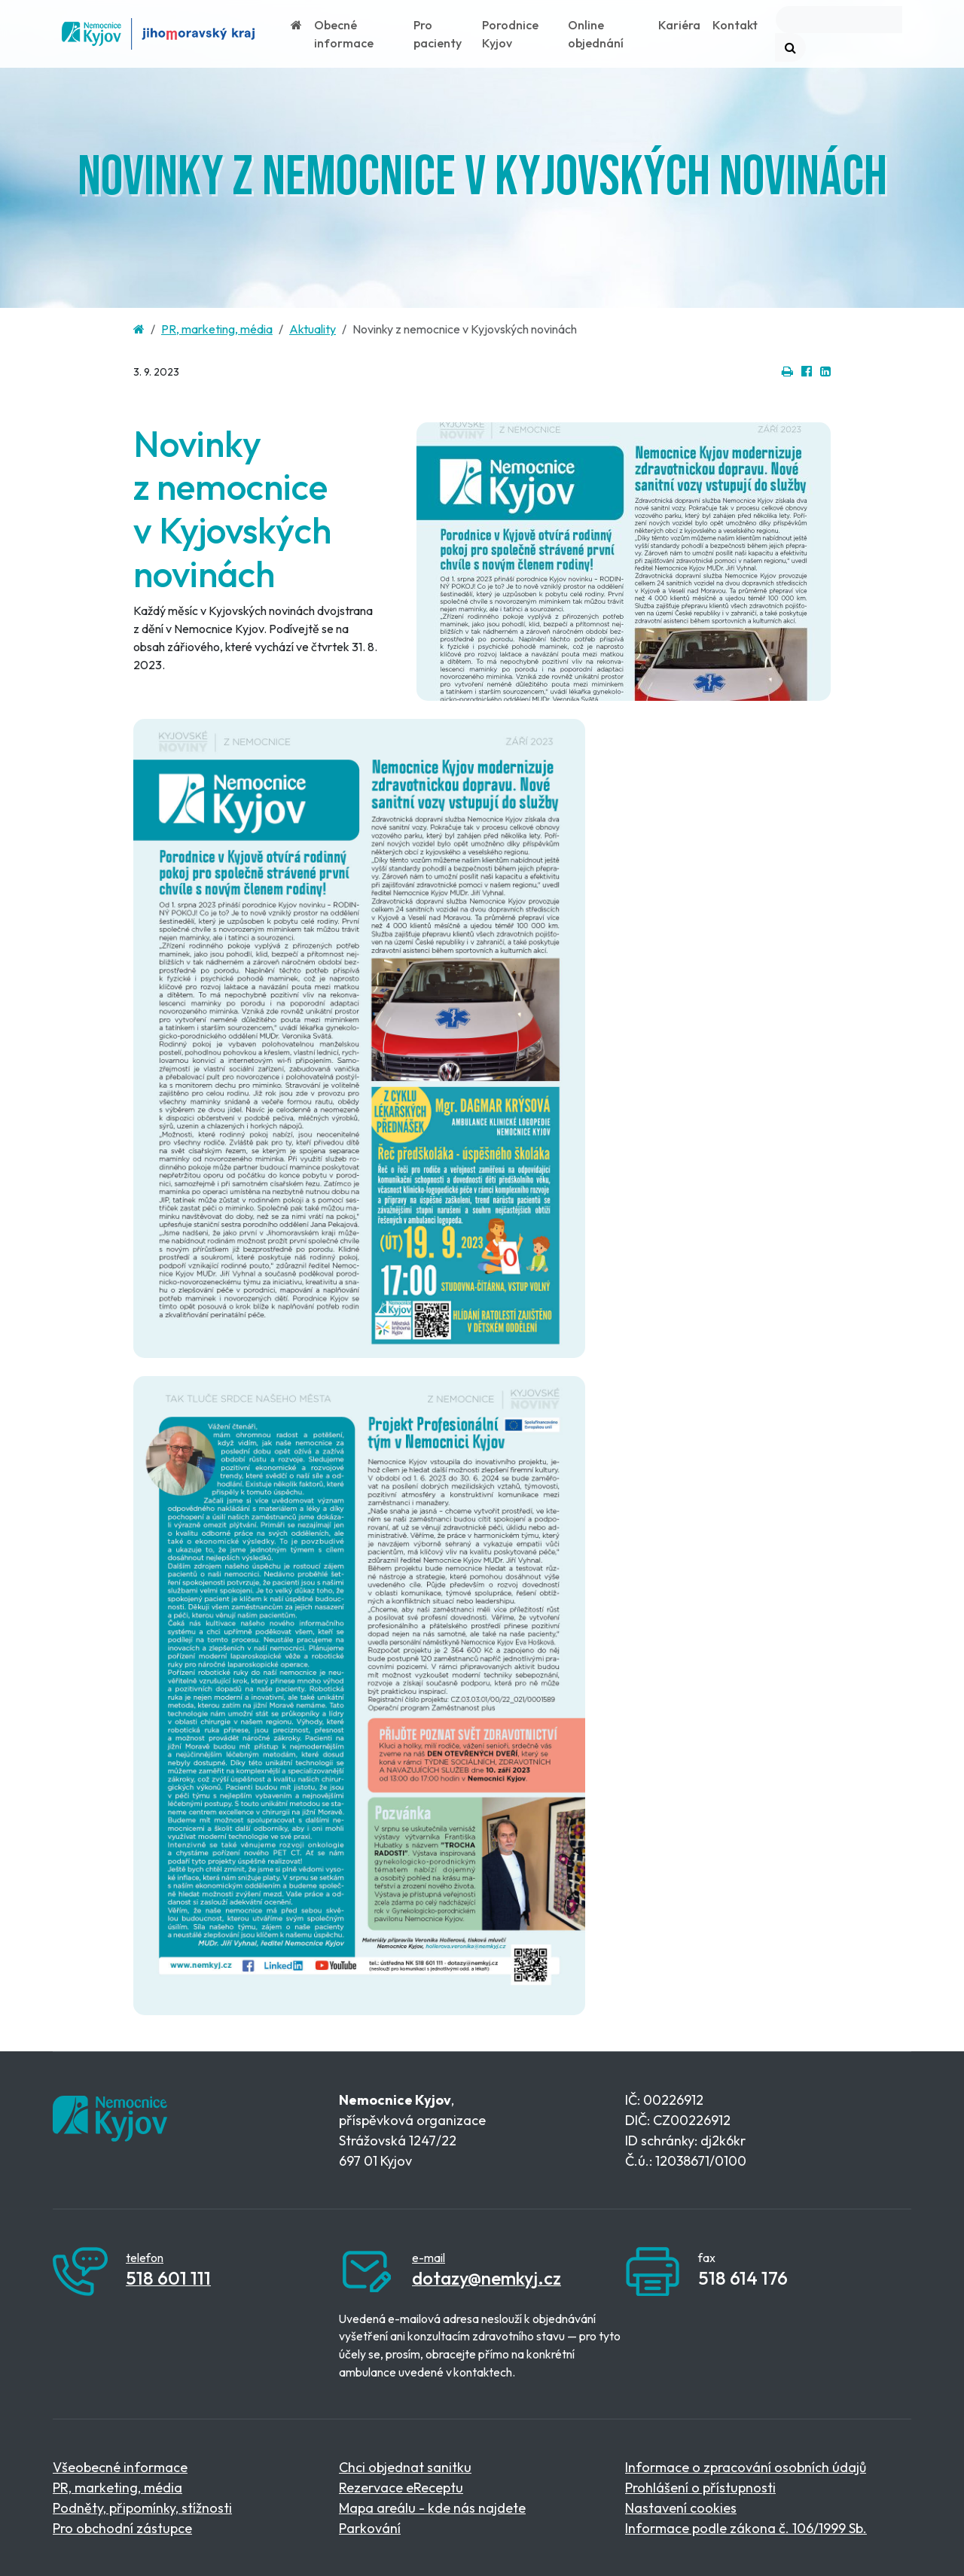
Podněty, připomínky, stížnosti (142, 2508)
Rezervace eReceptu (401, 2487)
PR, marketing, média (217, 328)
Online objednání (596, 33)
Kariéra (679, 24)
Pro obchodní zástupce (122, 2528)
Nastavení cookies (681, 2508)
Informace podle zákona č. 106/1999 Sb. (746, 2528)
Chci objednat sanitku (405, 2467)
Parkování (370, 2528)
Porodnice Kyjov (510, 33)
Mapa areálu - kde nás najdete (432, 2508)
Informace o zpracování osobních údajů (745, 2467)
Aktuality (312, 328)
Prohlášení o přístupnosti (700, 2487)
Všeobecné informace (120, 2467)
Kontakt (735, 24)
